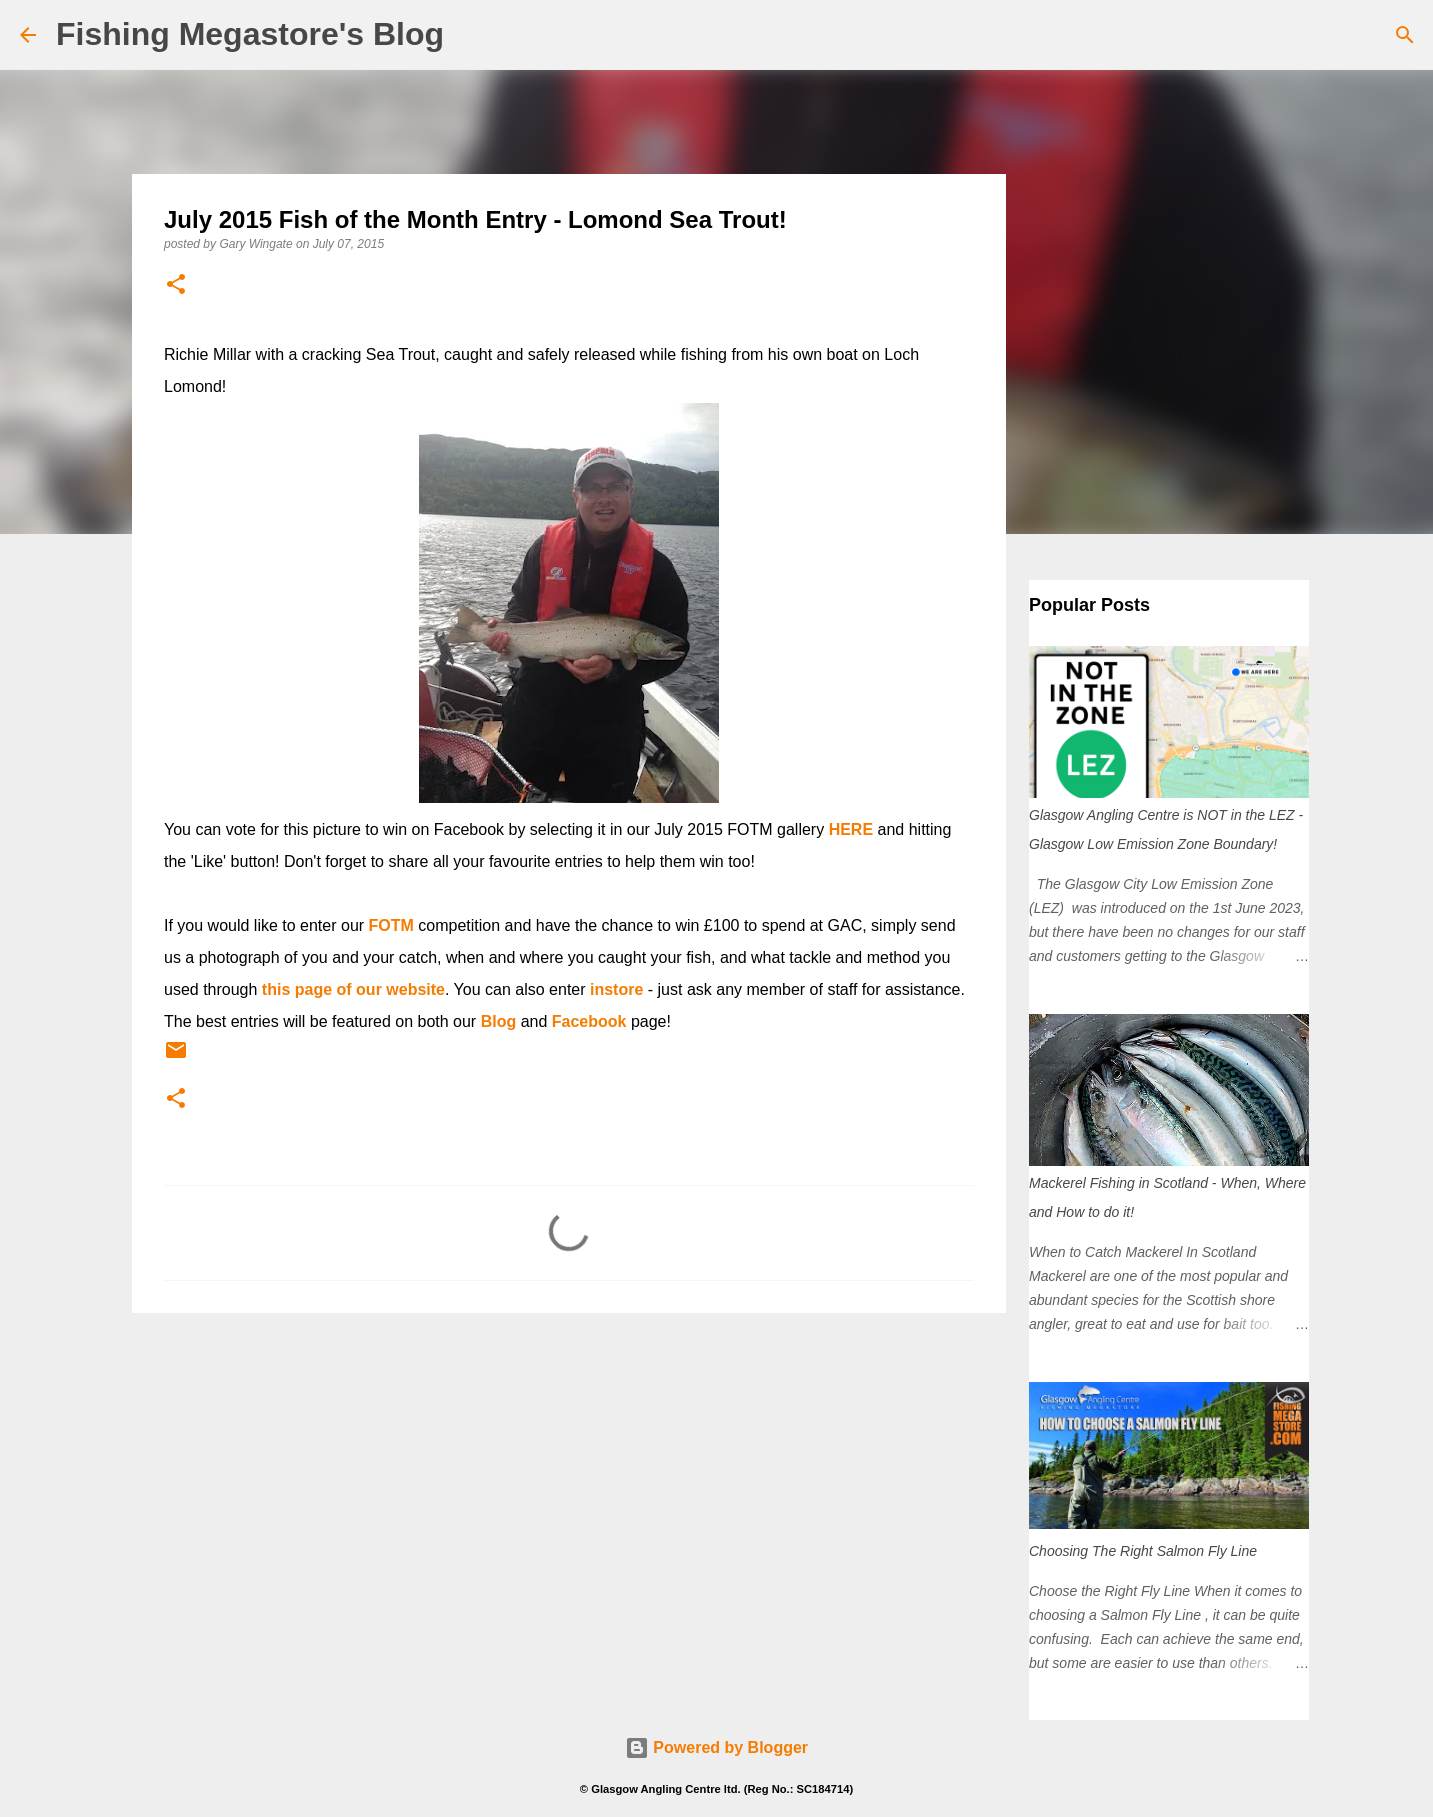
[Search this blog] (1312, 35)
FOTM (391, 925)
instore (616, 989)
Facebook (589, 1021)
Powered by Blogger (716, 1747)
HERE (851, 829)
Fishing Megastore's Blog (250, 34)
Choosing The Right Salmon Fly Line (1143, 1551)
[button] (176, 285)
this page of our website (353, 989)
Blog (499, 1021)
